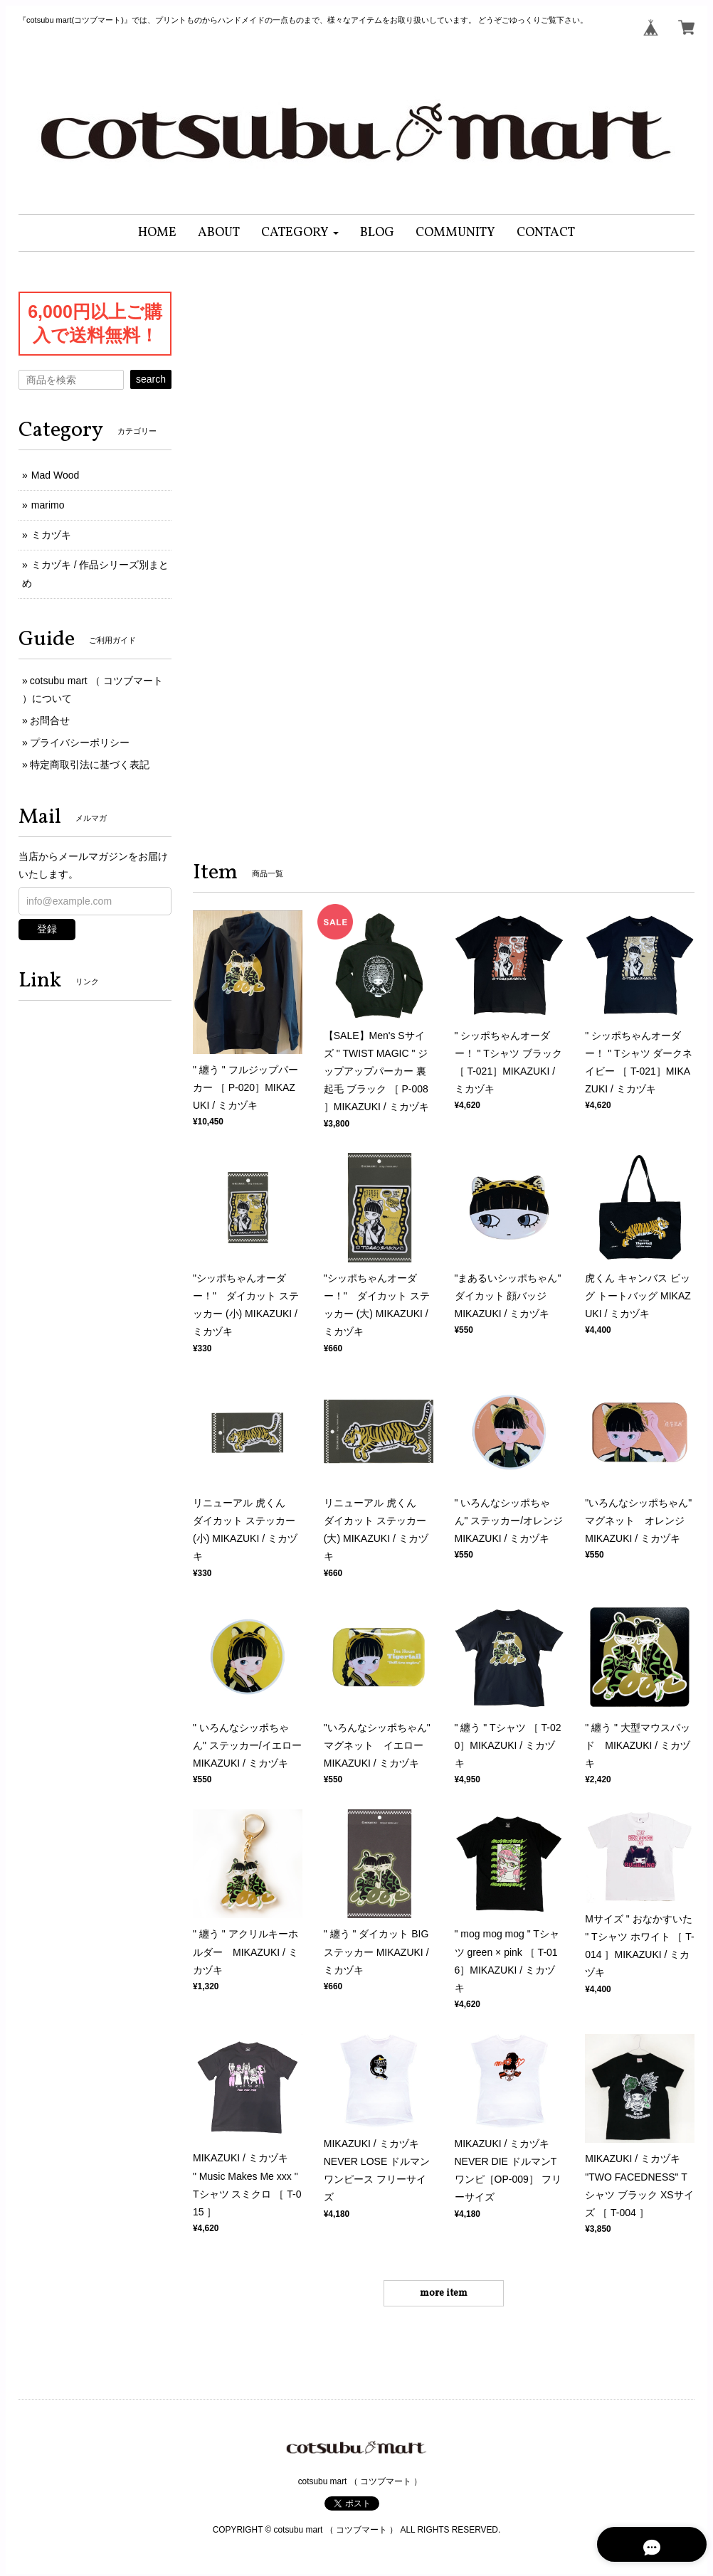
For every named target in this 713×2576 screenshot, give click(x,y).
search (151, 379)
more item (444, 2293)
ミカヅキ (51, 535)
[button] (299, 233)
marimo (48, 505)
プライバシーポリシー (80, 742)
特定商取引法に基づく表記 (89, 764)
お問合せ (50, 720)
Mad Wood (55, 475)
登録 (47, 929)
